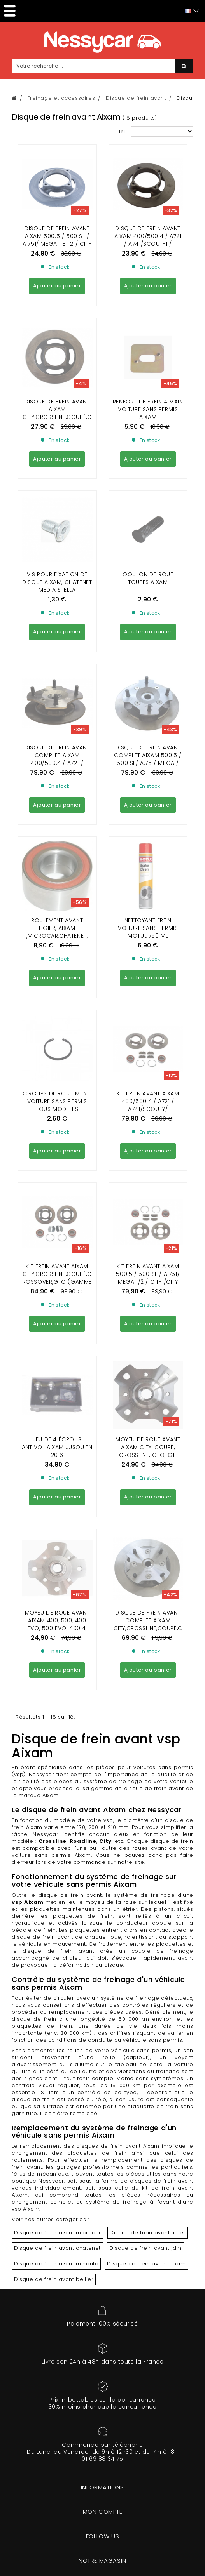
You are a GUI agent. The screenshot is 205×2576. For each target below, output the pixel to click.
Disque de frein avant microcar (57, 1667)
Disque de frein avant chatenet (57, 1682)
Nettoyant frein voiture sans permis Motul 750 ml (148, 645)
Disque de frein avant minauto (56, 1698)
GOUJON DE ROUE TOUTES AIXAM (148, 437)
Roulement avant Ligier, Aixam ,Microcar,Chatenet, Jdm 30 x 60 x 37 (57, 649)
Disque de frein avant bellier (53, 1713)
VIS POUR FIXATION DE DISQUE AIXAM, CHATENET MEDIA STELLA (57, 440)
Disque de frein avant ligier (148, 1667)
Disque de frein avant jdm (145, 1682)
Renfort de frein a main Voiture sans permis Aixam (148, 338)
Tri (121, 131)
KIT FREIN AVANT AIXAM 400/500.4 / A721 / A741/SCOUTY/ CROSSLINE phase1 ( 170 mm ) (147, 755)
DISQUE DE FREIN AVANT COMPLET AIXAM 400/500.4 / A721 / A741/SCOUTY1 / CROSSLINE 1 (57, 551)
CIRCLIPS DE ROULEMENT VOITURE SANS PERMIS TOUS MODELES (57, 748)
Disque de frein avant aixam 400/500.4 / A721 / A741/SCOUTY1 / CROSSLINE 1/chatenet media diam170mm (147, 243)
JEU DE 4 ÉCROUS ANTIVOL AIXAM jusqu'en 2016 (57, 952)
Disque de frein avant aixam (146, 1698)
